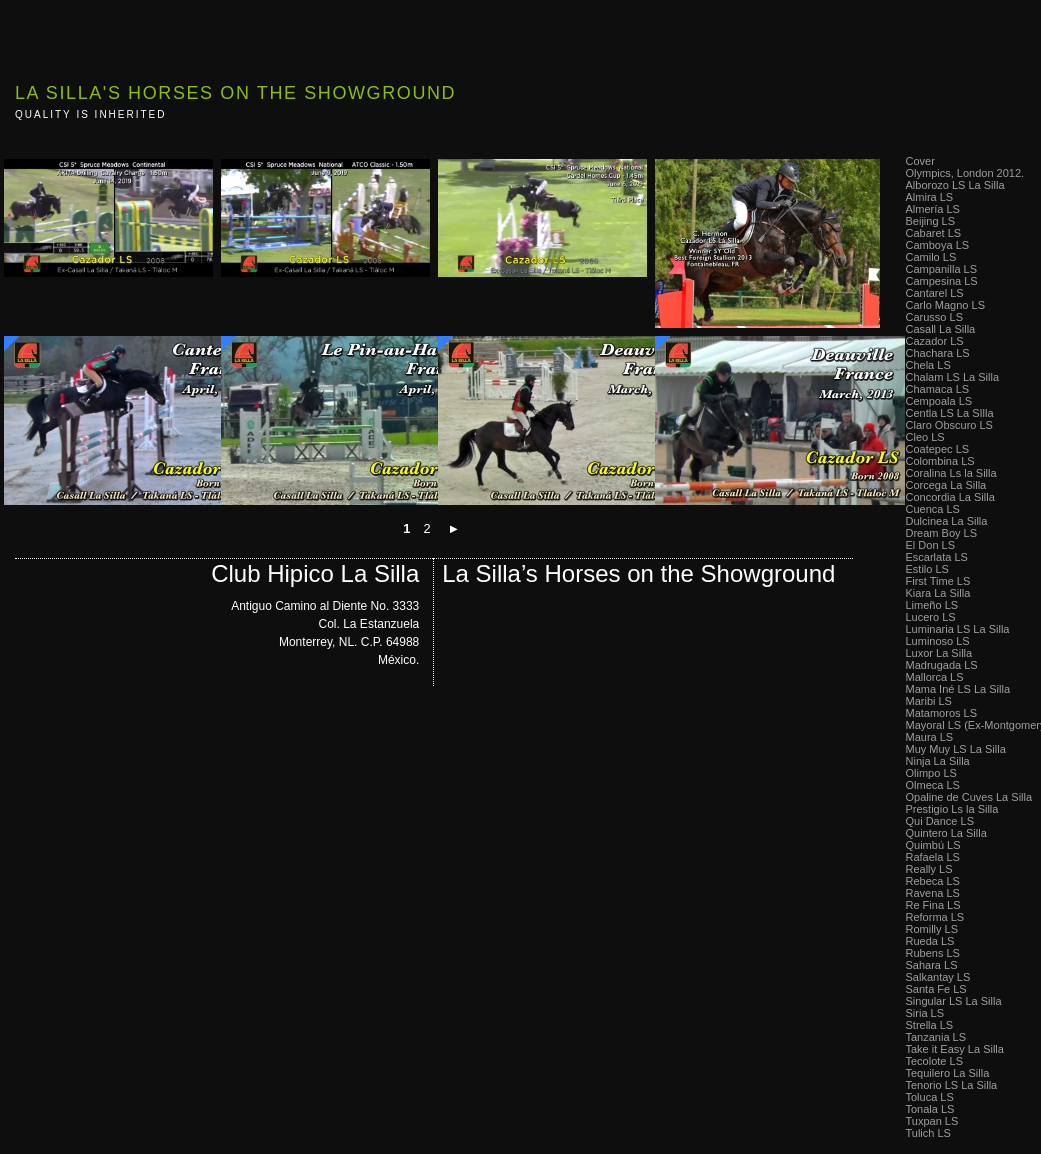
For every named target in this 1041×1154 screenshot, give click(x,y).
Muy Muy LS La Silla (956, 749)
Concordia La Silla (950, 497)
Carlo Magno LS (946, 305)
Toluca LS (930, 1097)
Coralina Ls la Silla (951, 473)
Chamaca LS (938, 389)
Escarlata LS (937, 557)
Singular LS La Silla (954, 1001)
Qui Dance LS (940, 821)
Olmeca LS (933, 785)
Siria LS (925, 1013)
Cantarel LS (935, 293)
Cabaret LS (934, 233)
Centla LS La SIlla (950, 413)
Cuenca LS (933, 509)
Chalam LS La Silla (953, 377)
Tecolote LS (934, 1061)
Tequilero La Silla (948, 1073)
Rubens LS (933, 953)
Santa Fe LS (936, 989)
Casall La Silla (941, 329)
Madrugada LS (942, 665)
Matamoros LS (942, 713)
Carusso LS (934, 317)
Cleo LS (925, 437)
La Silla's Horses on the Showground (235, 93)
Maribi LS (929, 701)
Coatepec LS (938, 449)
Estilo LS (927, 569)
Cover (920, 161)
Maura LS (930, 737)
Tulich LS (928, 1133)
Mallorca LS (935, 677)
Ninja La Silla (938, 761)
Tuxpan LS (932, 1121)
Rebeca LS (933, 881)
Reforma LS (935, 917)
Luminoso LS (938, 641)
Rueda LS (930, 941)
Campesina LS (942, 281)
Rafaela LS (933, 857)
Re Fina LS (933, 905)
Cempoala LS (939, 401)
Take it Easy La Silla (955, 1049)
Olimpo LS (931, 773)
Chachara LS (938, 353)
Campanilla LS (942, 269)
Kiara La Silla (938, 593)
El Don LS (931, 545)
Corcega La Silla (946, 485)
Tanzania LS (936, 1037)
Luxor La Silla (939, 653)
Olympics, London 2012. (965, 173)
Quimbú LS (933, 845)
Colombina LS (940, 461)
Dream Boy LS (942, 533)
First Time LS (938, 581)
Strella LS (930, 1025)
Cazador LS (935, 341)
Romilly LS (932, 929)
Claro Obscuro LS (949, 425)
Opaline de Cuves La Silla (969, 797)
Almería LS (933, 209)
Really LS (929, 869)
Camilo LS (931, 257)
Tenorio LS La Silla (952, 1085)
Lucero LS (931, 617)
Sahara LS (932, 965)
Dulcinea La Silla (947, 521)
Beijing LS (931, 221)
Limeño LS (932, 605)
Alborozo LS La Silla (955, 185)
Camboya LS (938, 245)
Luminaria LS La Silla (958, 629)
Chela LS (928, 365)
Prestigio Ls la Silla (952, 809)
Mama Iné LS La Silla (958, 689)
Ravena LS (933, 893)
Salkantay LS (938, 977)
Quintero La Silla (946, 833)
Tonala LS (930, 1109)
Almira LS (930, 197)
